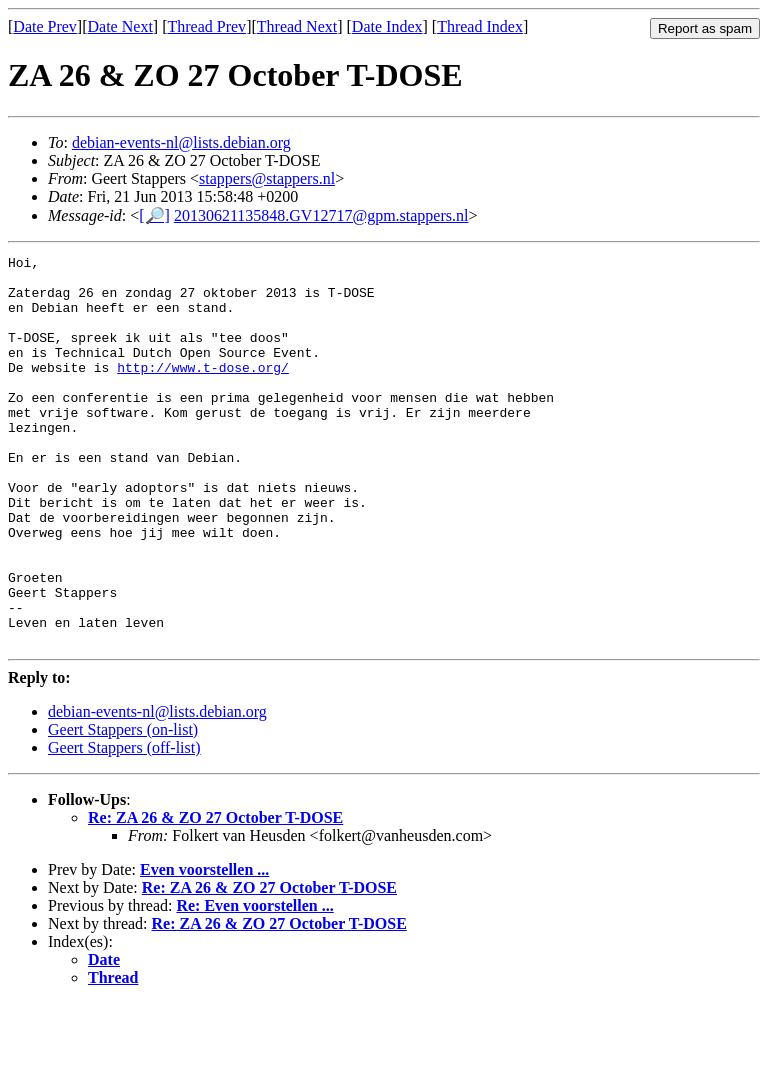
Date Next (120, 26)
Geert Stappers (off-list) (124, 825)
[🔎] (154, 215)
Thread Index (480, 26)
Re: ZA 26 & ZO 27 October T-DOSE (215, 895)
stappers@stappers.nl (267, 178)
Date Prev (45, 26)
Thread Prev (206, 26)
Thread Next (297, 26)
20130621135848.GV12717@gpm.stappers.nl (321, 215)
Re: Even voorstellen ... (254, 983)
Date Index (387, 26)
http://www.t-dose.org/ (203, 391)
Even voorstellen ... (204, 947)
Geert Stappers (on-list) (123, 807)
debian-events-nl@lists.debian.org (181, 142)
